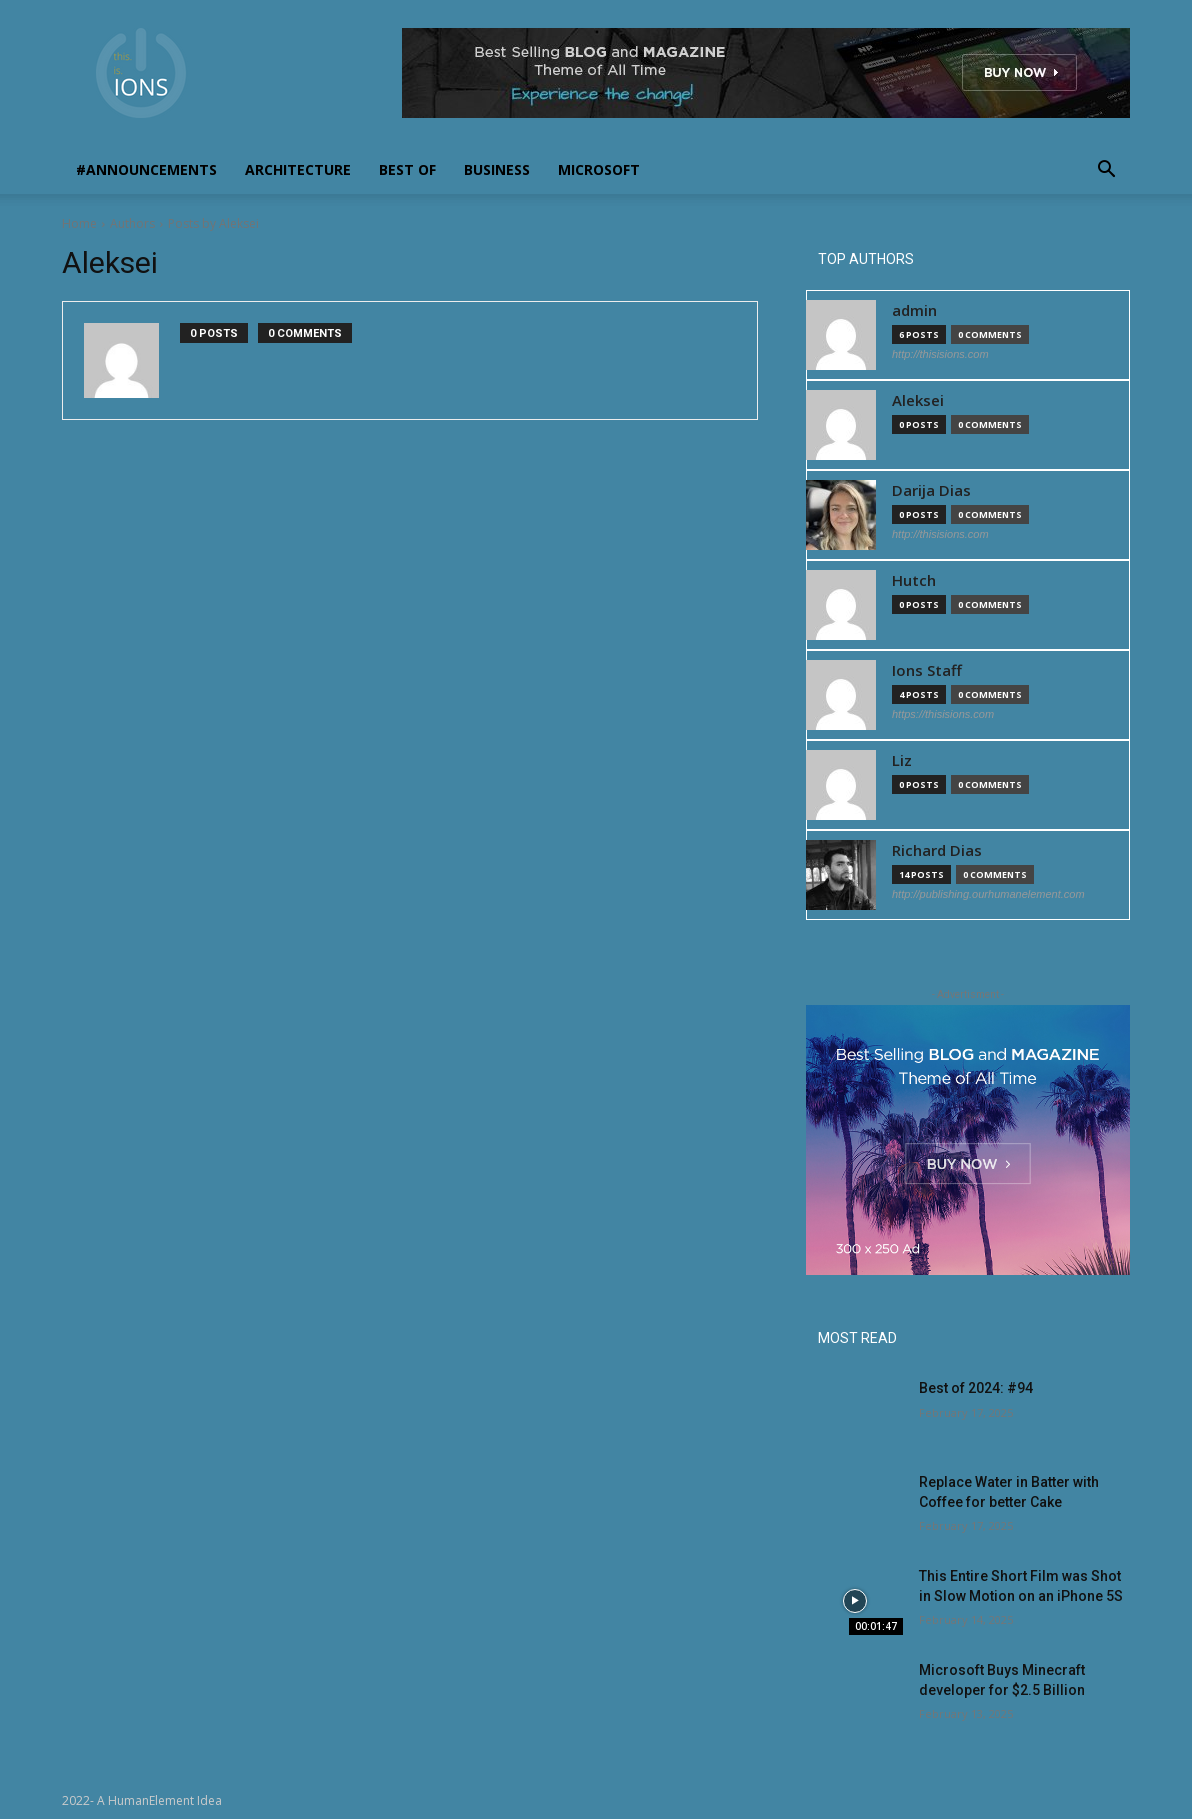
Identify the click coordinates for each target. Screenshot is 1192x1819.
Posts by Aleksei (213, 223)
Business (497, 169)
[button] (1106, 171)
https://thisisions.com (943, 714)
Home (79, 223)
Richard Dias (937, 850)
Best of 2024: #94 (976, 1388)
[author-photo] (132, 360)
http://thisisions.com (940, 354)
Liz (902, 760)
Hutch (914, 580)
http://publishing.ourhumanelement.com (988, 894)
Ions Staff (927, 670)
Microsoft (599, 169)
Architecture (298, 169)
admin (914, 310)
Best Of (407, 169)
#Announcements (146, 169)
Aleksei (918, 400)
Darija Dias (931, 490)
